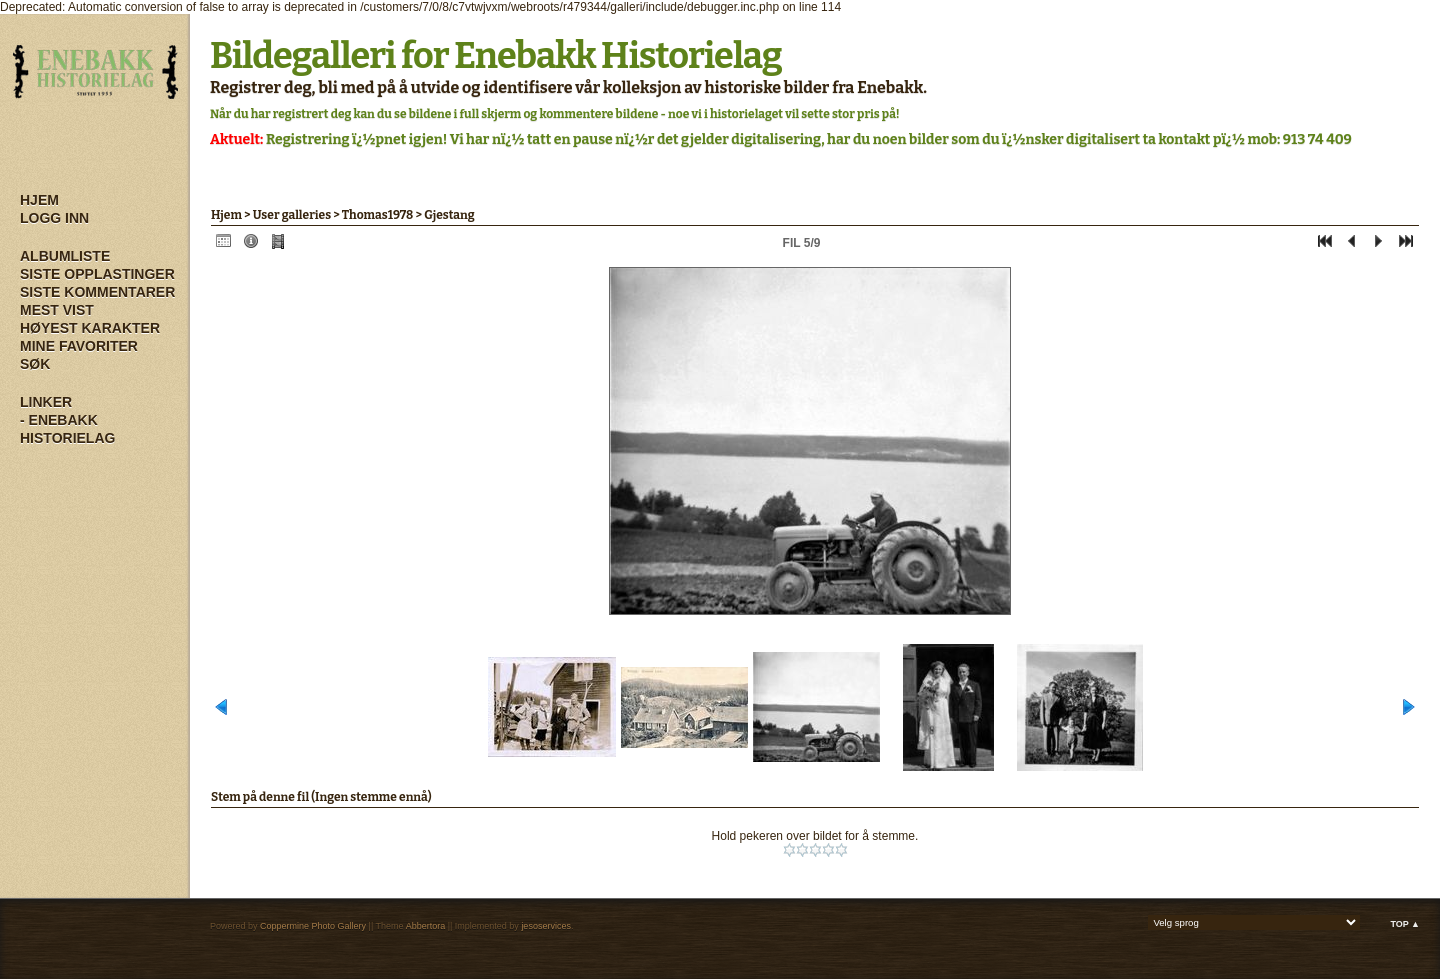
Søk (35, 364)
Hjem (39, 200)
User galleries (292, 215)
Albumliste (65, 256)
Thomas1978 (377, 215)
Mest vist (57, 310)
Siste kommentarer (97, 292)
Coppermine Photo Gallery (313, 926)
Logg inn (54, 218)
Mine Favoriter (79, 346)
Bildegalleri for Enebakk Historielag (496, 56)
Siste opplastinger (97, 274)
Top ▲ (1405, 924)
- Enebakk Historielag (67, 429)
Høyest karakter (90, 328)
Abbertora (426, 926)
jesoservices (546, 926)
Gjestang (449, 215)
